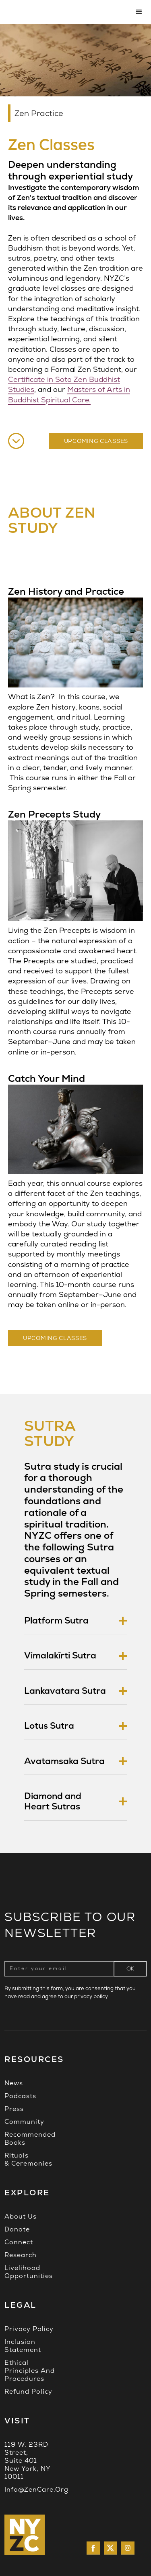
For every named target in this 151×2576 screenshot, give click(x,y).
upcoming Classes (55, 1338)
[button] (137, 12)
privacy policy (91, 1996)
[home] (65, 12)
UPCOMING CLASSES (96, 441)
